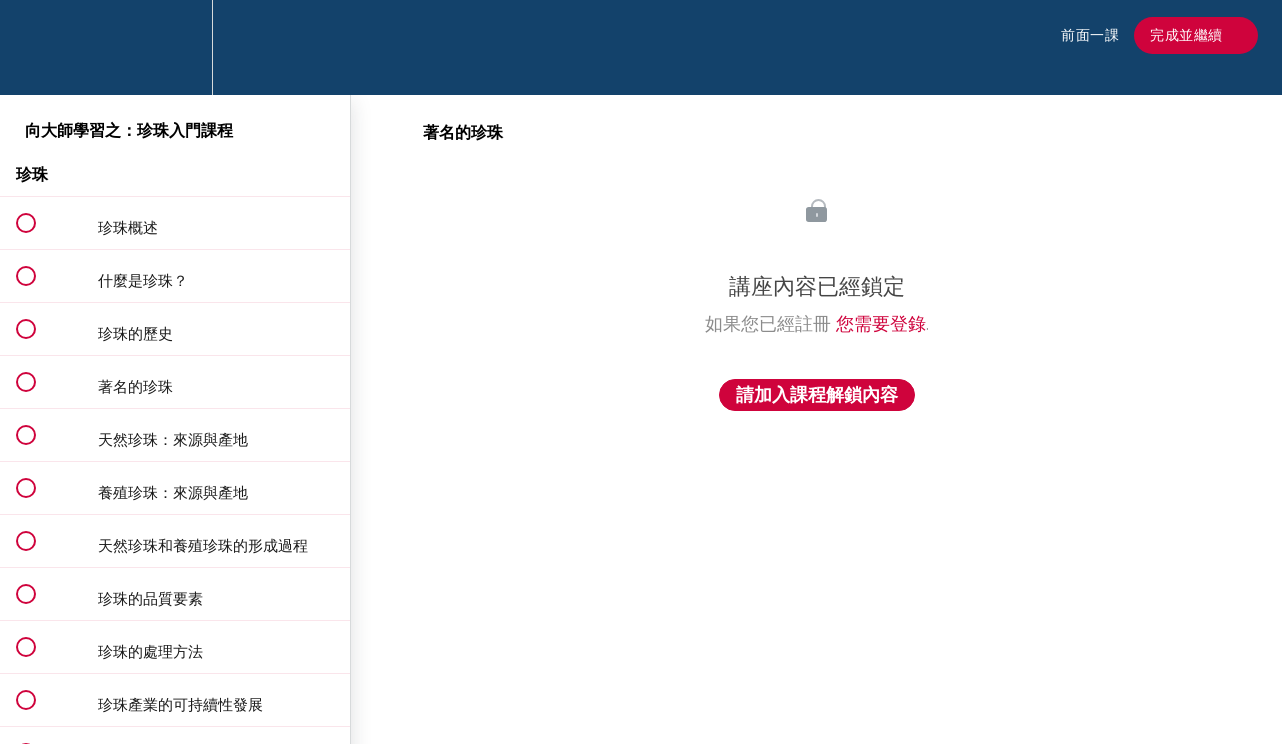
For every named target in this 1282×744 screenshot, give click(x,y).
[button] (37, 47)
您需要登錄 (881, 324)
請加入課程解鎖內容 (817, 395)
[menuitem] (175, 47)
